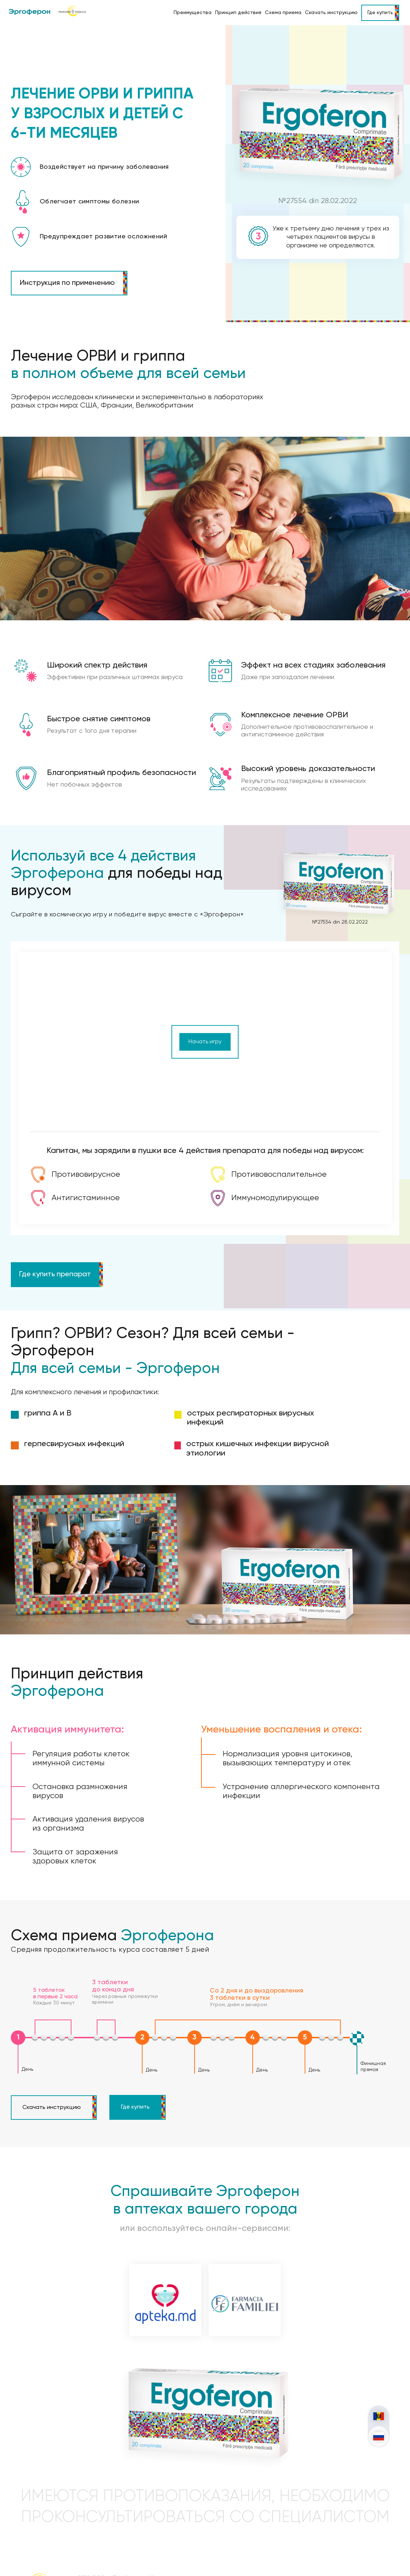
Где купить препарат (55, 1251)
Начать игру (205, 1018)
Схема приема (283, 12)
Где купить (380, 12)
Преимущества (192, 12)
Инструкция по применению (67, 283)
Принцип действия (238, 12)
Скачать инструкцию (331, 12)
